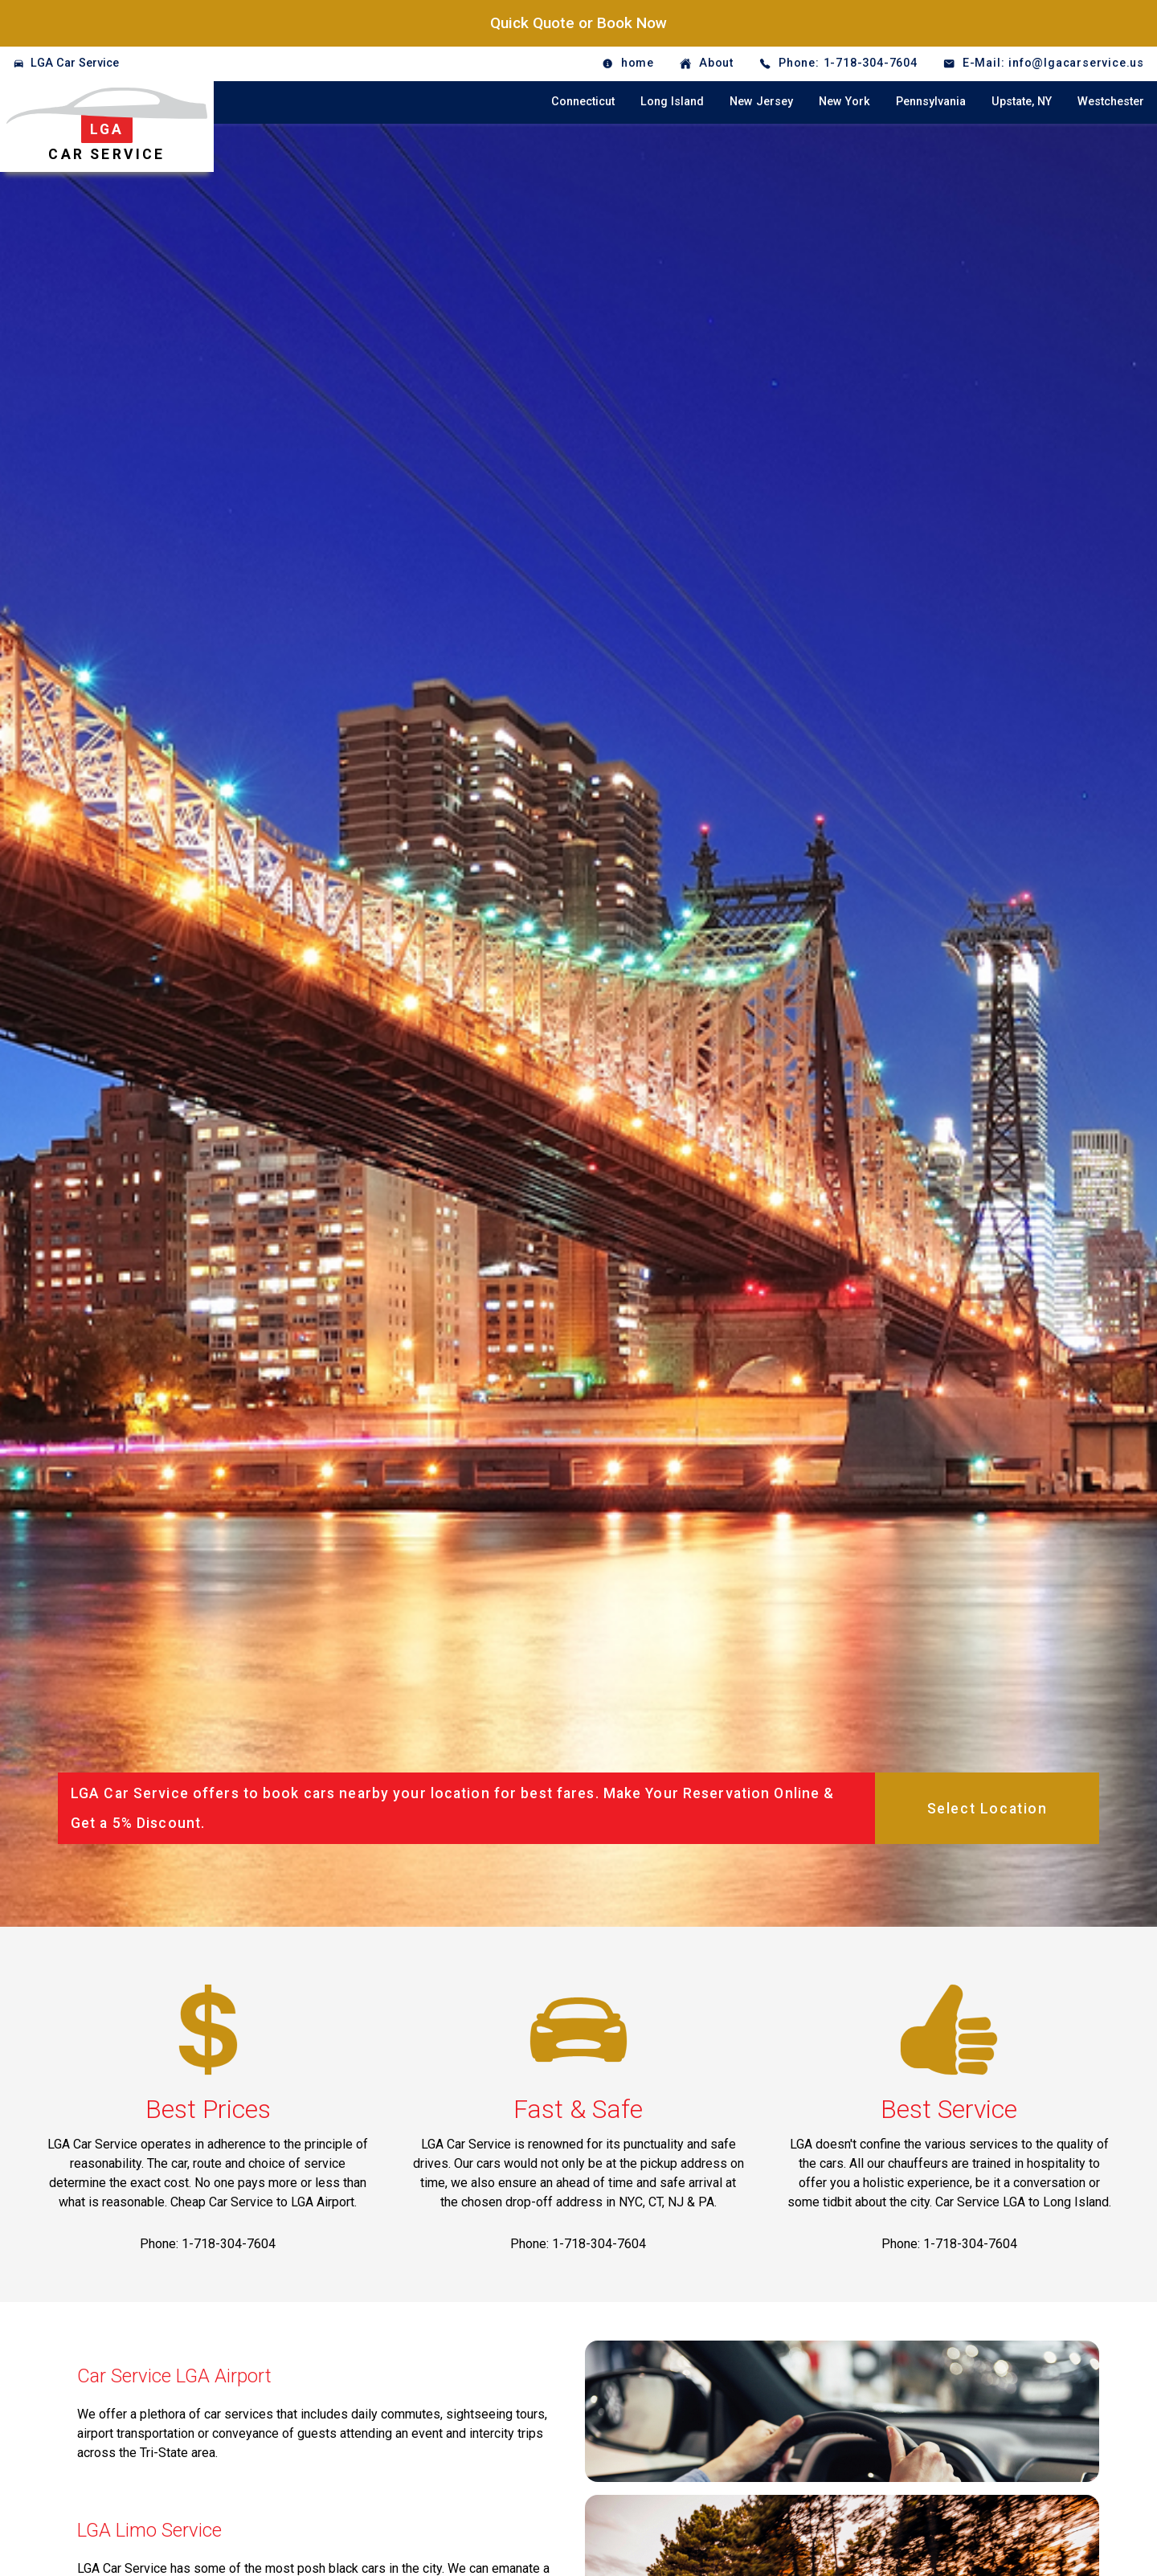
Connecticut (583, 101)
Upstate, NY (1021, 101)
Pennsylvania (931, 101)
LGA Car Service (75, 63)
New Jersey (761, 101)
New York (844, 101)
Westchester (1110, 101)
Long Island (672, 101)
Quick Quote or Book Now (578, 23)
